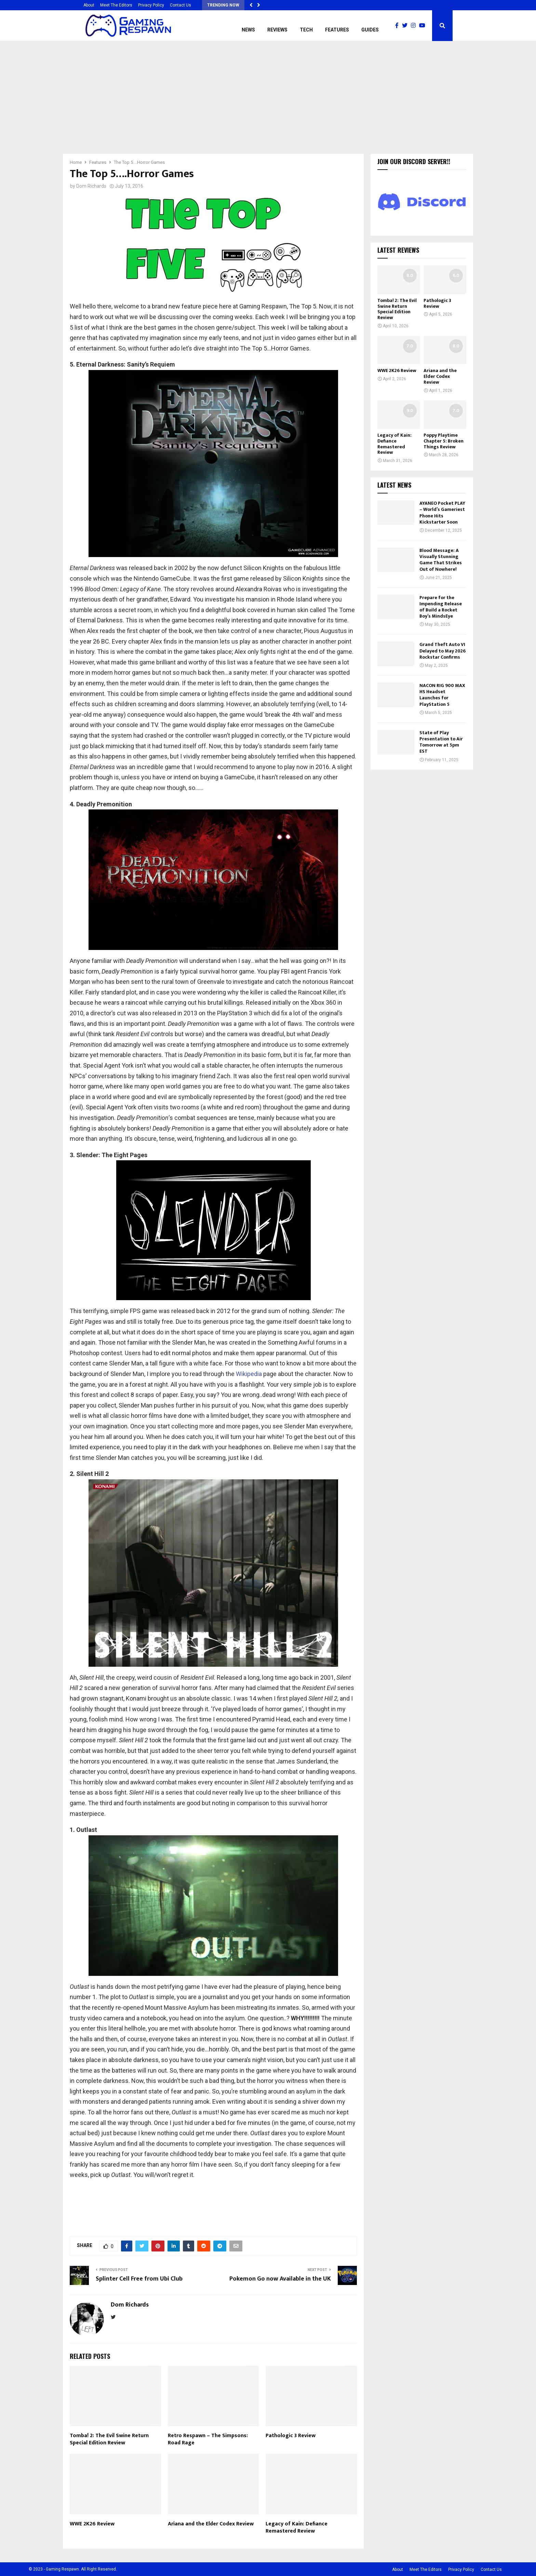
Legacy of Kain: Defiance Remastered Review (296, 2527)
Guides (370, 29)
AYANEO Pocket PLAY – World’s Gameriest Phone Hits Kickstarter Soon (442, 512)
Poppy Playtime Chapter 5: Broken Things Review (444, 441)
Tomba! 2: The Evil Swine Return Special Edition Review (109, 2439)
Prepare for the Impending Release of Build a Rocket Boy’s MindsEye (440, 607)
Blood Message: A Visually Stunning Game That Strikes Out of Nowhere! (440, 559)
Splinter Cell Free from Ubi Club (139, 2279)
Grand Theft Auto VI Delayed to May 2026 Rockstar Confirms (442, 650)
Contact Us (180, 5)
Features (337, 29)
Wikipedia (249, 1373)
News (248, 29)
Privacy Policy (151, 5)
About (88, 5)
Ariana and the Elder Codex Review (211, 2523)
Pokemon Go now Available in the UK (280, 2279)
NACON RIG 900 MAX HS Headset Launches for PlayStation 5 (442, 695)
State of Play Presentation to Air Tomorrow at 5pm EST (441, 742)
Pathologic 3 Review (291, 2435)
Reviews (277, 29)
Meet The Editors (116, 5)
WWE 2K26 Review (92, 2523)
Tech (306, 29)
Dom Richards (91, 186)
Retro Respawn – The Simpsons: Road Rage (208, 2439)
